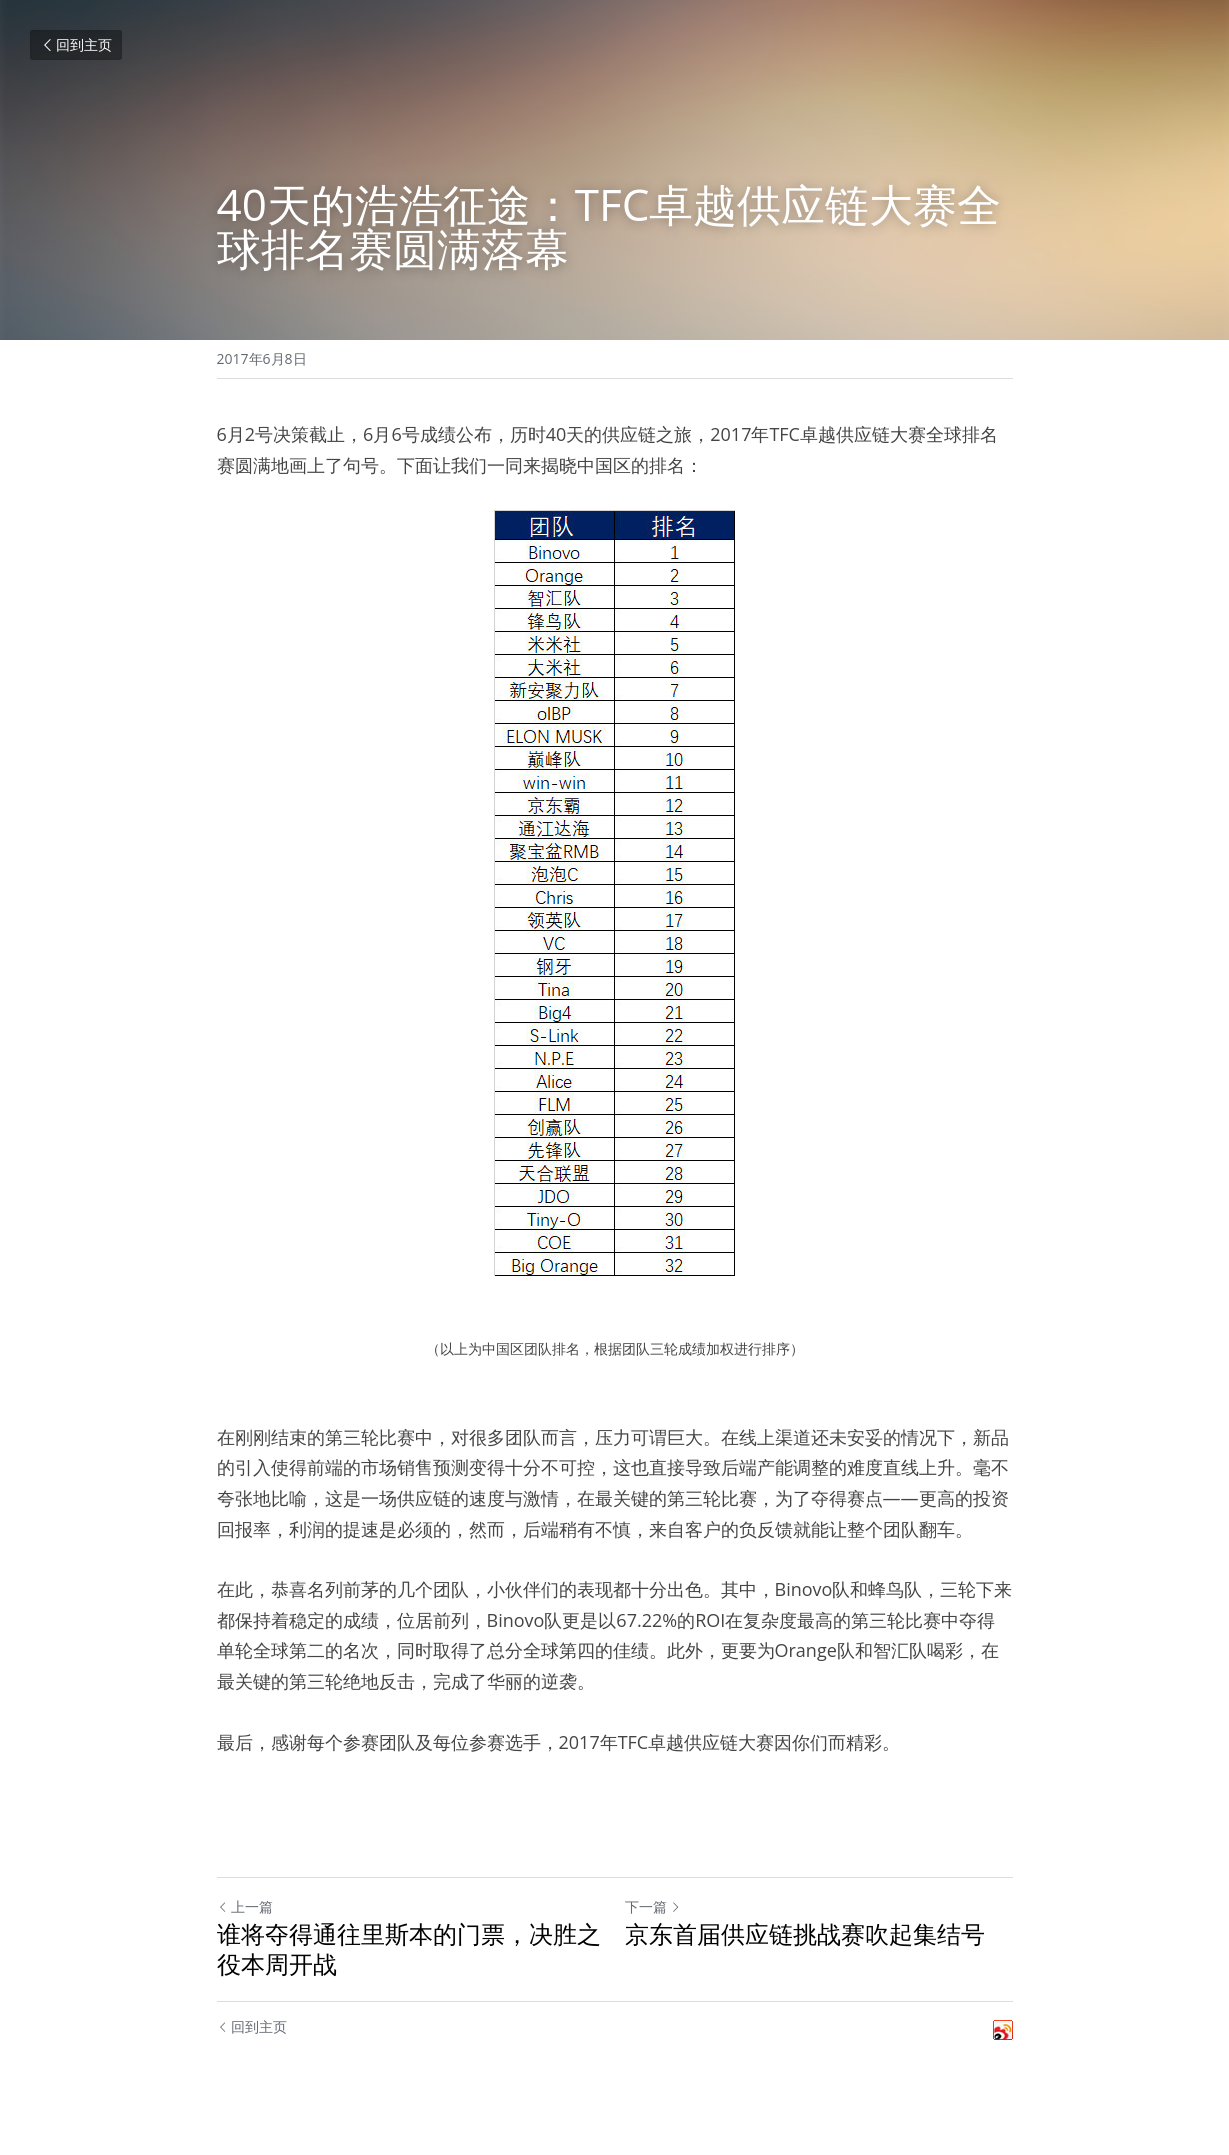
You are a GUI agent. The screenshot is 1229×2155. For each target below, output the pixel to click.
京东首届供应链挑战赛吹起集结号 (805, 1934)
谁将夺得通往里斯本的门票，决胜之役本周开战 (409, 1949)
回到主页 (76, 44)
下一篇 (653, 1906)
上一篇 (245, 1906)
